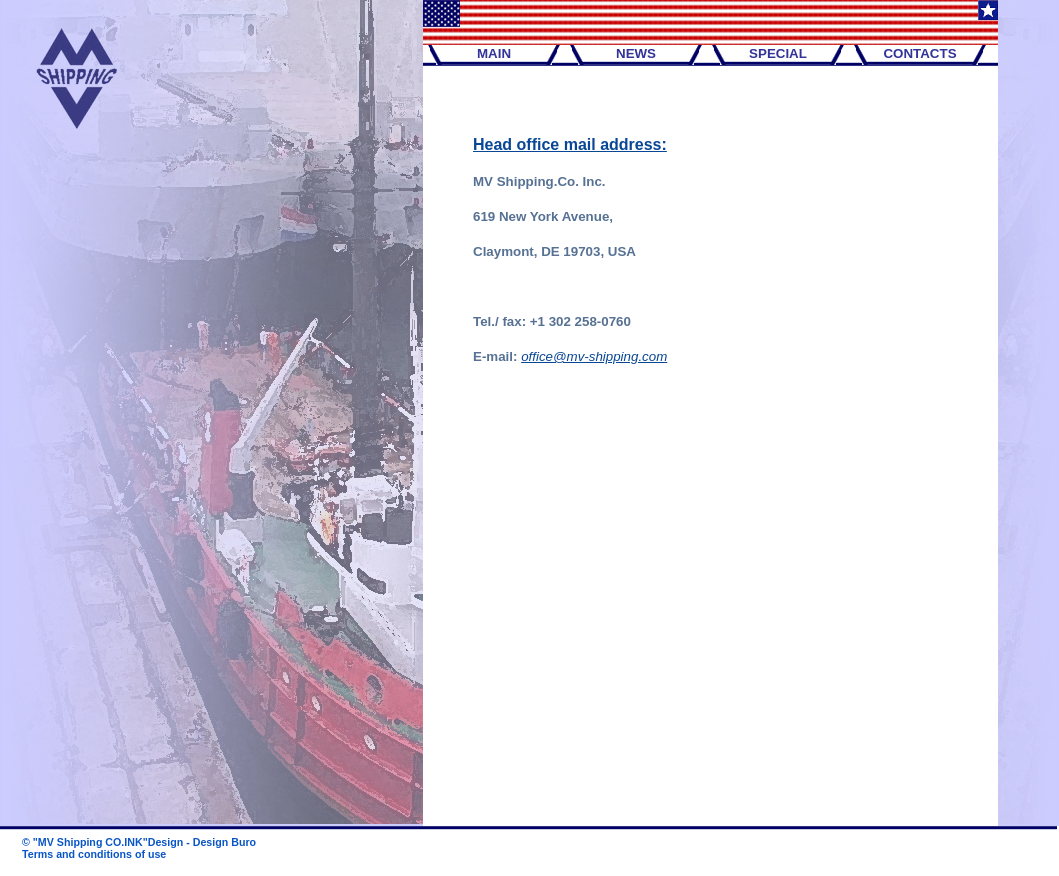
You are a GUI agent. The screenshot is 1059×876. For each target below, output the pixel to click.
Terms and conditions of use (94, 854)
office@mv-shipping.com (594, 356)
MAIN (494, 53)
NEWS (636, 53)
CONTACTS (919, 53)
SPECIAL (778, 53)
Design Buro (224, 842)
